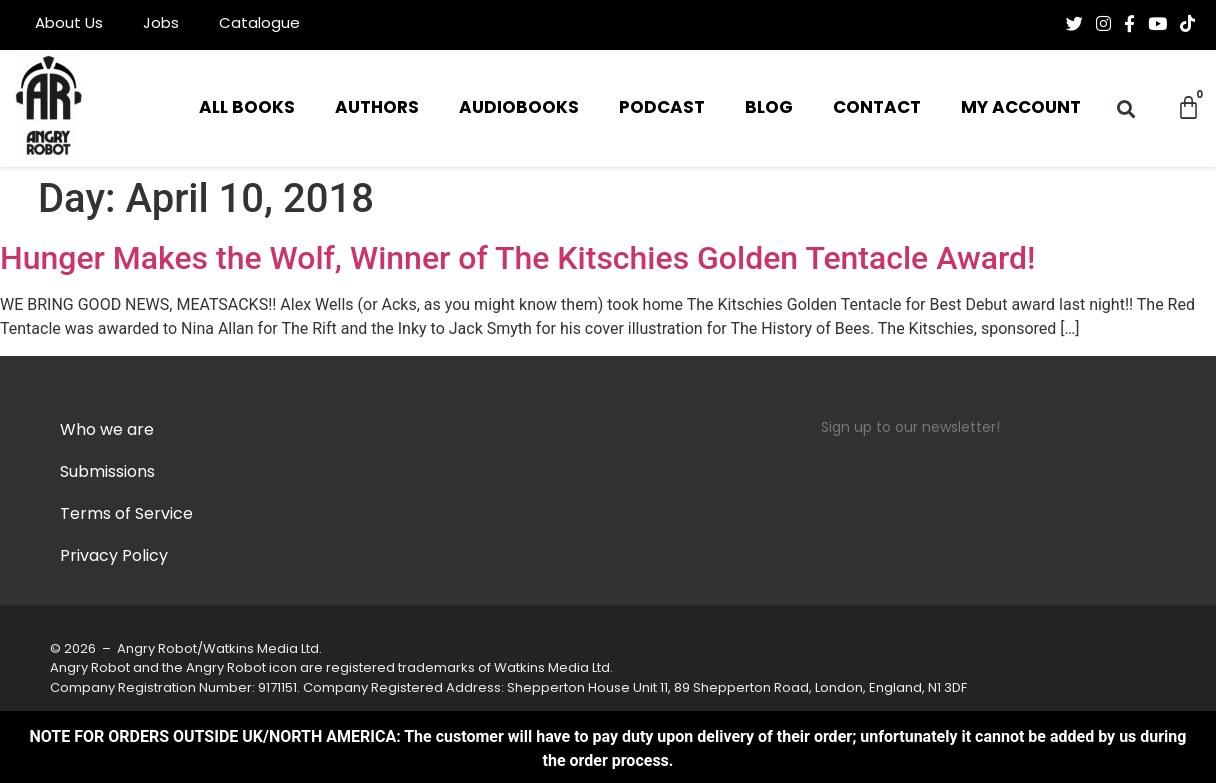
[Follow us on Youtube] (1157, 24)
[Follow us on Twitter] (1074, 24)
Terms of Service (126, 515)
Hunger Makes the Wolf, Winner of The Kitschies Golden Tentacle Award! (517, 258)
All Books (247, 108)
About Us (69, 24)
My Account (1021, 108)
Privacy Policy (114, 557)
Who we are (107, 431)
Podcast (662, 108)
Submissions (107, 473)
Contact (877, 108)
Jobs (161, 24)
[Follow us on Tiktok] (1187, 24)
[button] (1125, 108)
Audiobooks (519, 108)
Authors (377, 108)
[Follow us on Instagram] (1103, 24)
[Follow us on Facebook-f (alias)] (1129, 24)
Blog (769, 108)
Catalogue (259, 24)
